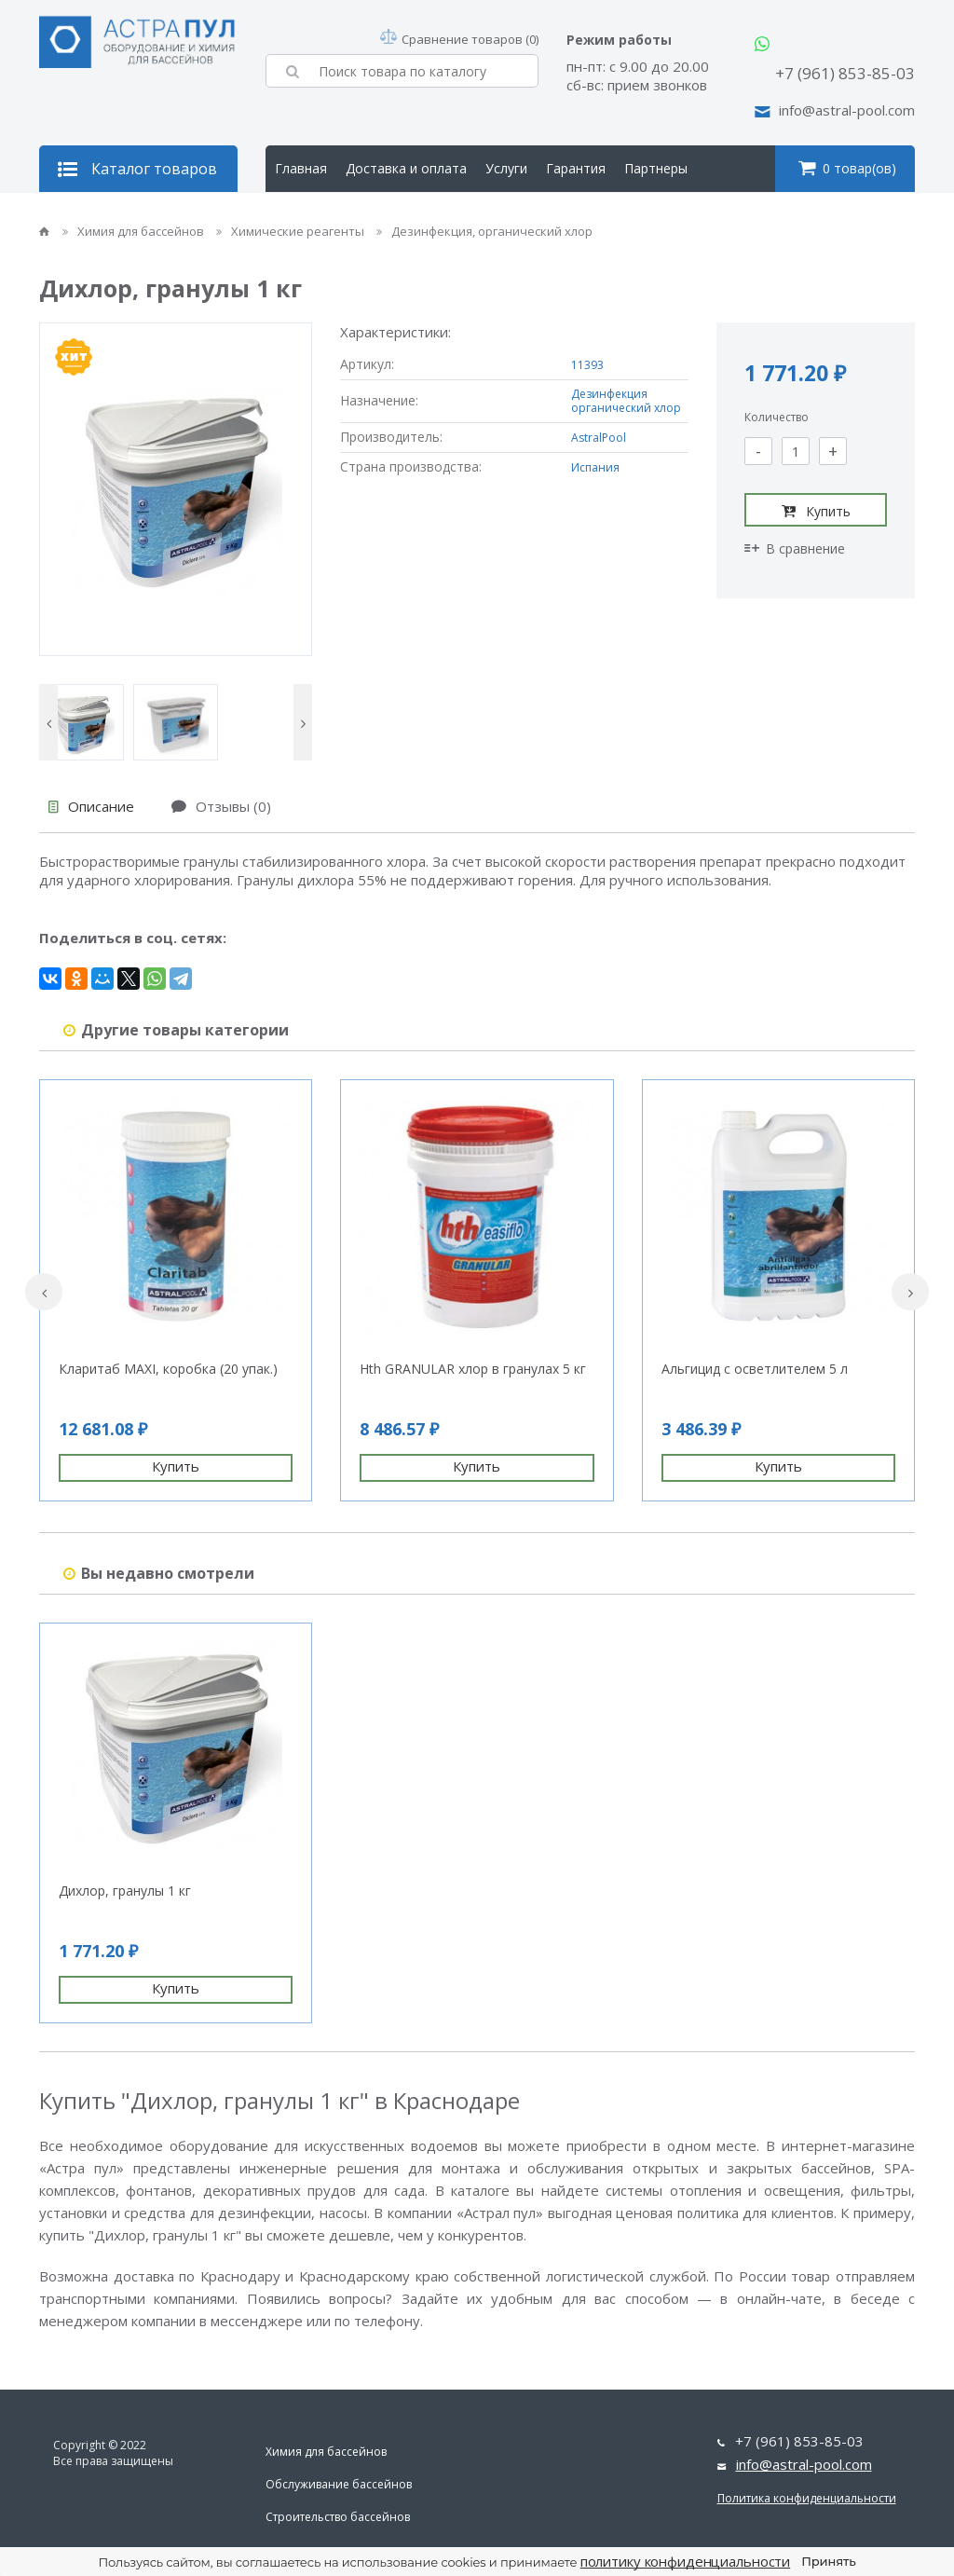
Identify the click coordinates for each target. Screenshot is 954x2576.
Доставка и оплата (406, 168)
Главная (301, 168)
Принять (828, 2561)
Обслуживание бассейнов (339, 2484)
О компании (312, 215)
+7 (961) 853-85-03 (845, 73)
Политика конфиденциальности (806, 2498)
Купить (816, 510)
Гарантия (576, 168)
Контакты (400, 215)
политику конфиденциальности (685, 2561)
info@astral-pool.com (847, 110)
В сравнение (794, 548)
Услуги (506, 168)
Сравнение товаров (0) (459, 39)
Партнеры (656, 168)
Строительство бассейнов (338, 2517)
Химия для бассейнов (134, 231)
